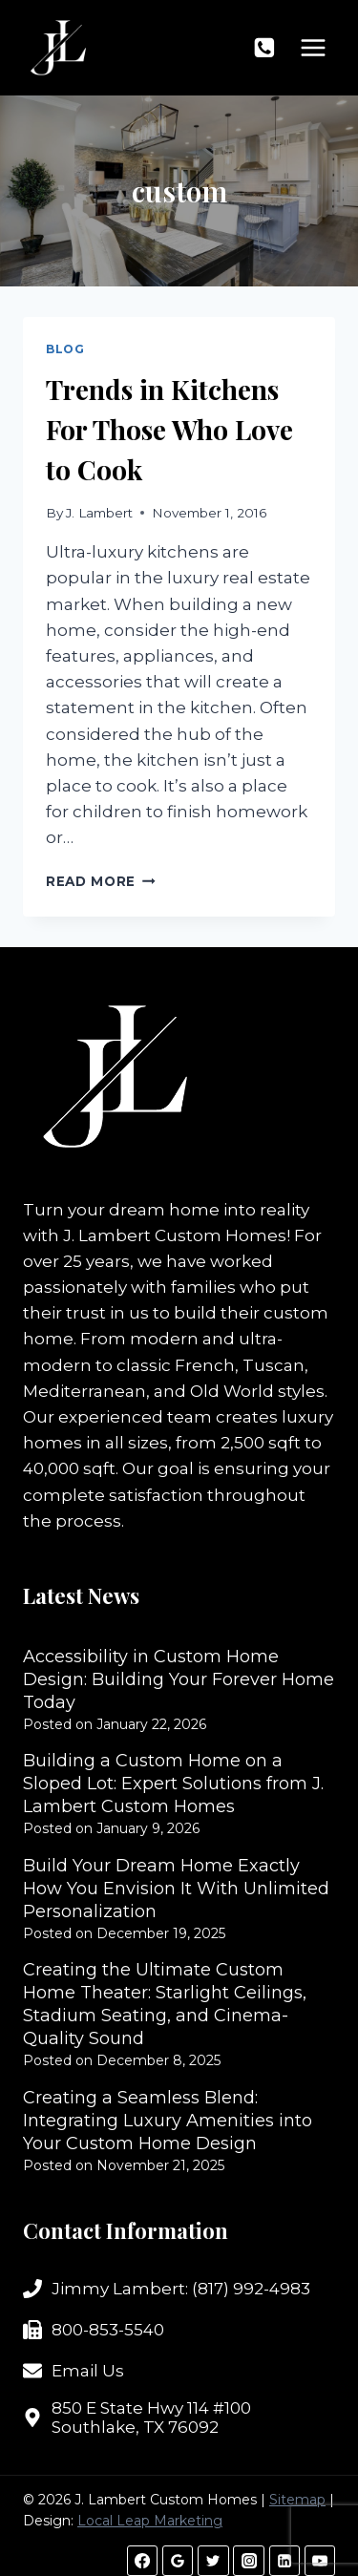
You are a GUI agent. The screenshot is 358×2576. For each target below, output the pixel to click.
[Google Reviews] (177, 2560)
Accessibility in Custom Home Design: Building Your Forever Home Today (178, 1679)
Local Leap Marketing (149, 2520)
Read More (101, 881)
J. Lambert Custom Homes (174, 1235)
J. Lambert (99, 512)
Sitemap (297, 2499)
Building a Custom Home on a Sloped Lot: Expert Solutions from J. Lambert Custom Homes (173, 1783)
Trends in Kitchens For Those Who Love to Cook (169, 429)
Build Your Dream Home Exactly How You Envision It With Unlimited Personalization (176, 1888)
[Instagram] (248, 2560)
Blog (65, 349)
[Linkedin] (284, 2560)
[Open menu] (312, 47)
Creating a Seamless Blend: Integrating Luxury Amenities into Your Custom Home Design (167, 2120)
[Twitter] (213, 2560)
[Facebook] (142, 2560)
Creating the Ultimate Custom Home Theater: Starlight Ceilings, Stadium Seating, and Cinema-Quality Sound (164, 2004)
